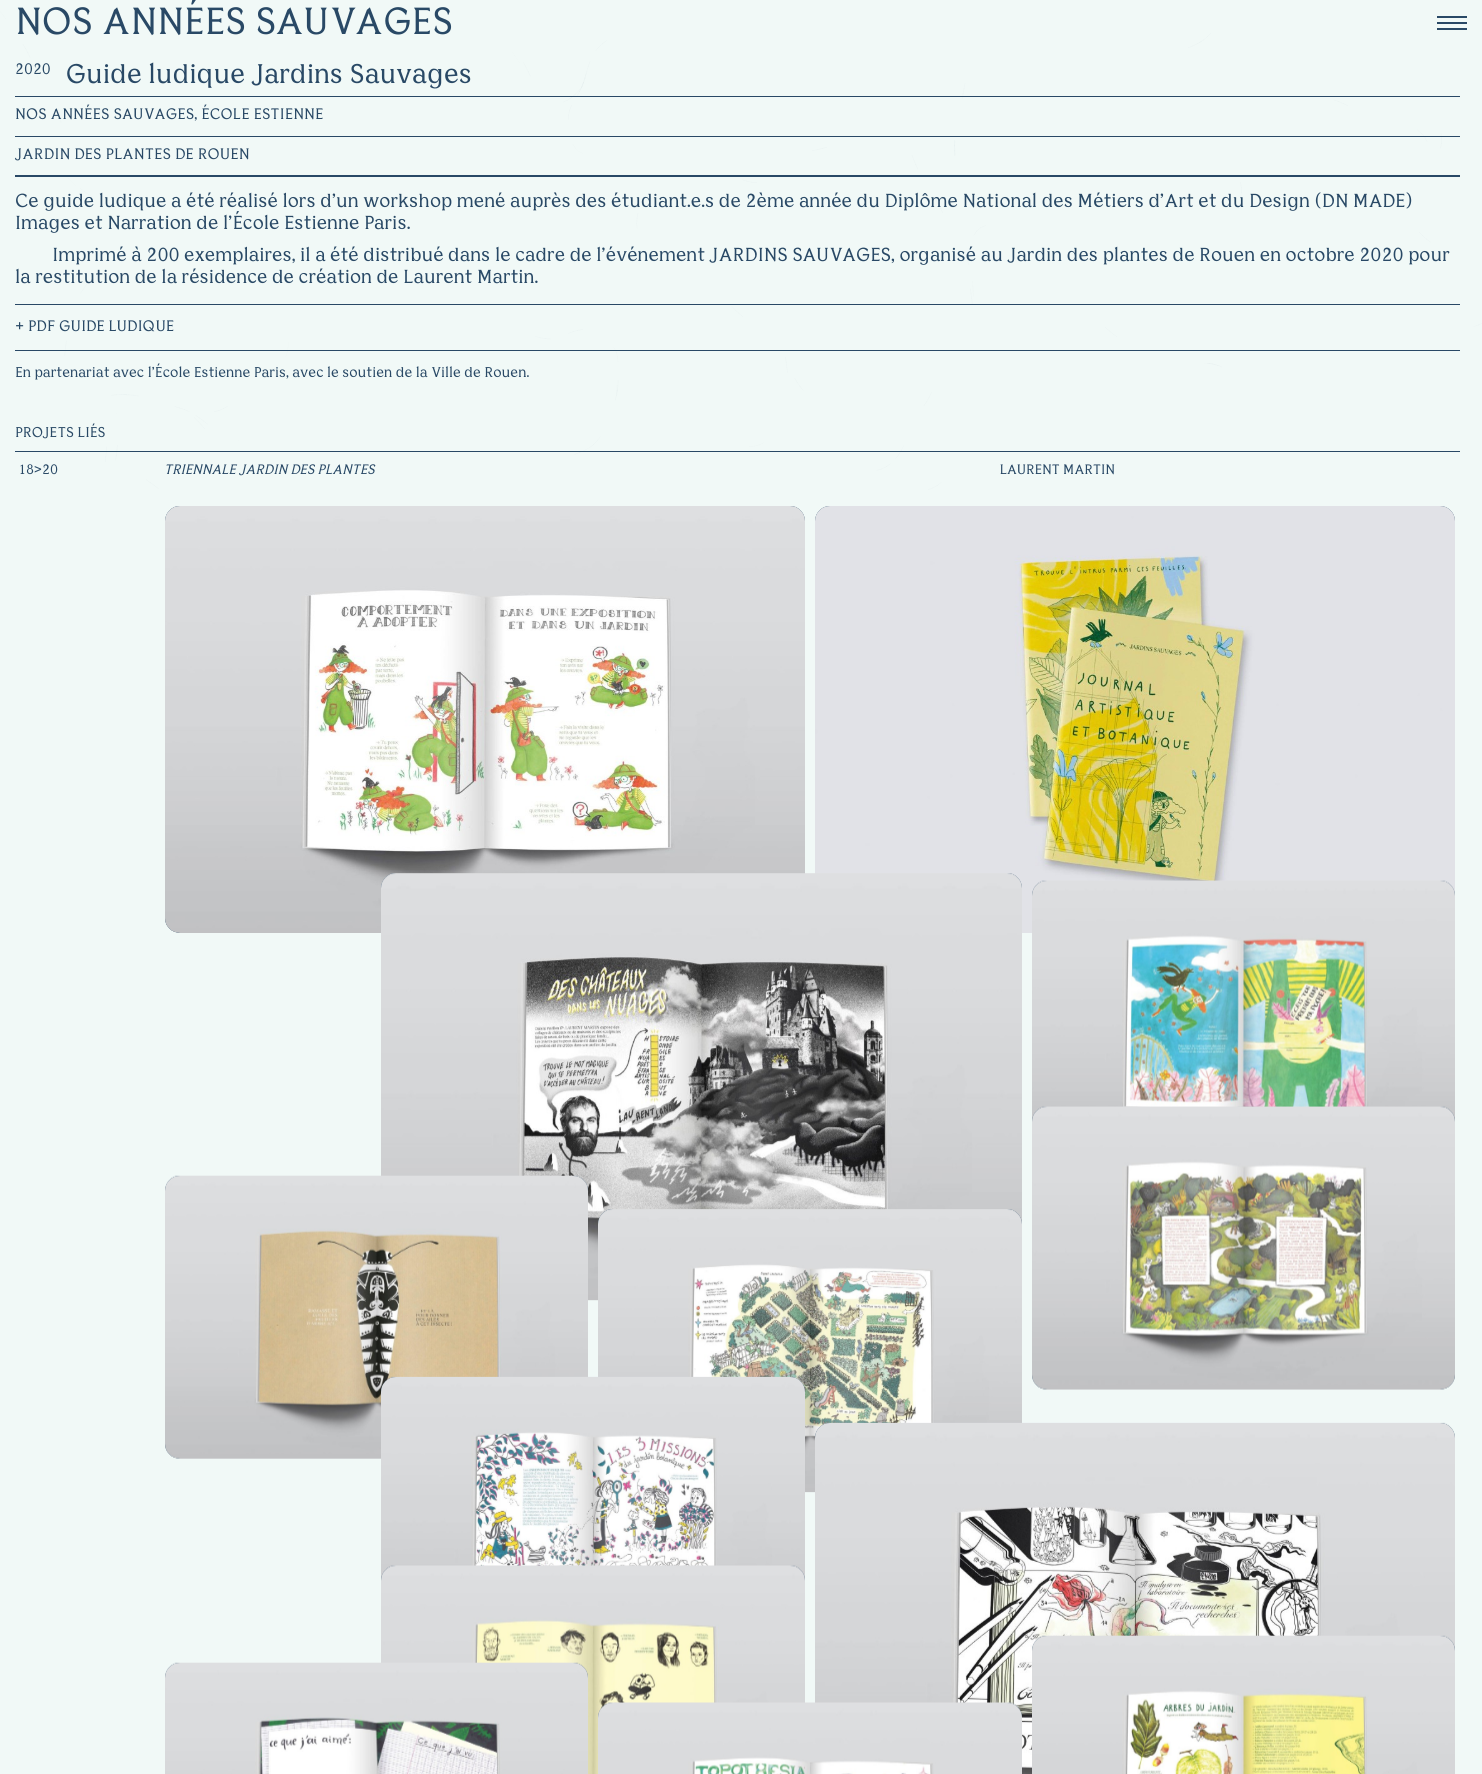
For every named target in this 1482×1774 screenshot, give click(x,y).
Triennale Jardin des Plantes (269, 471)
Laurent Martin (1057, 471)
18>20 (38, 471)
